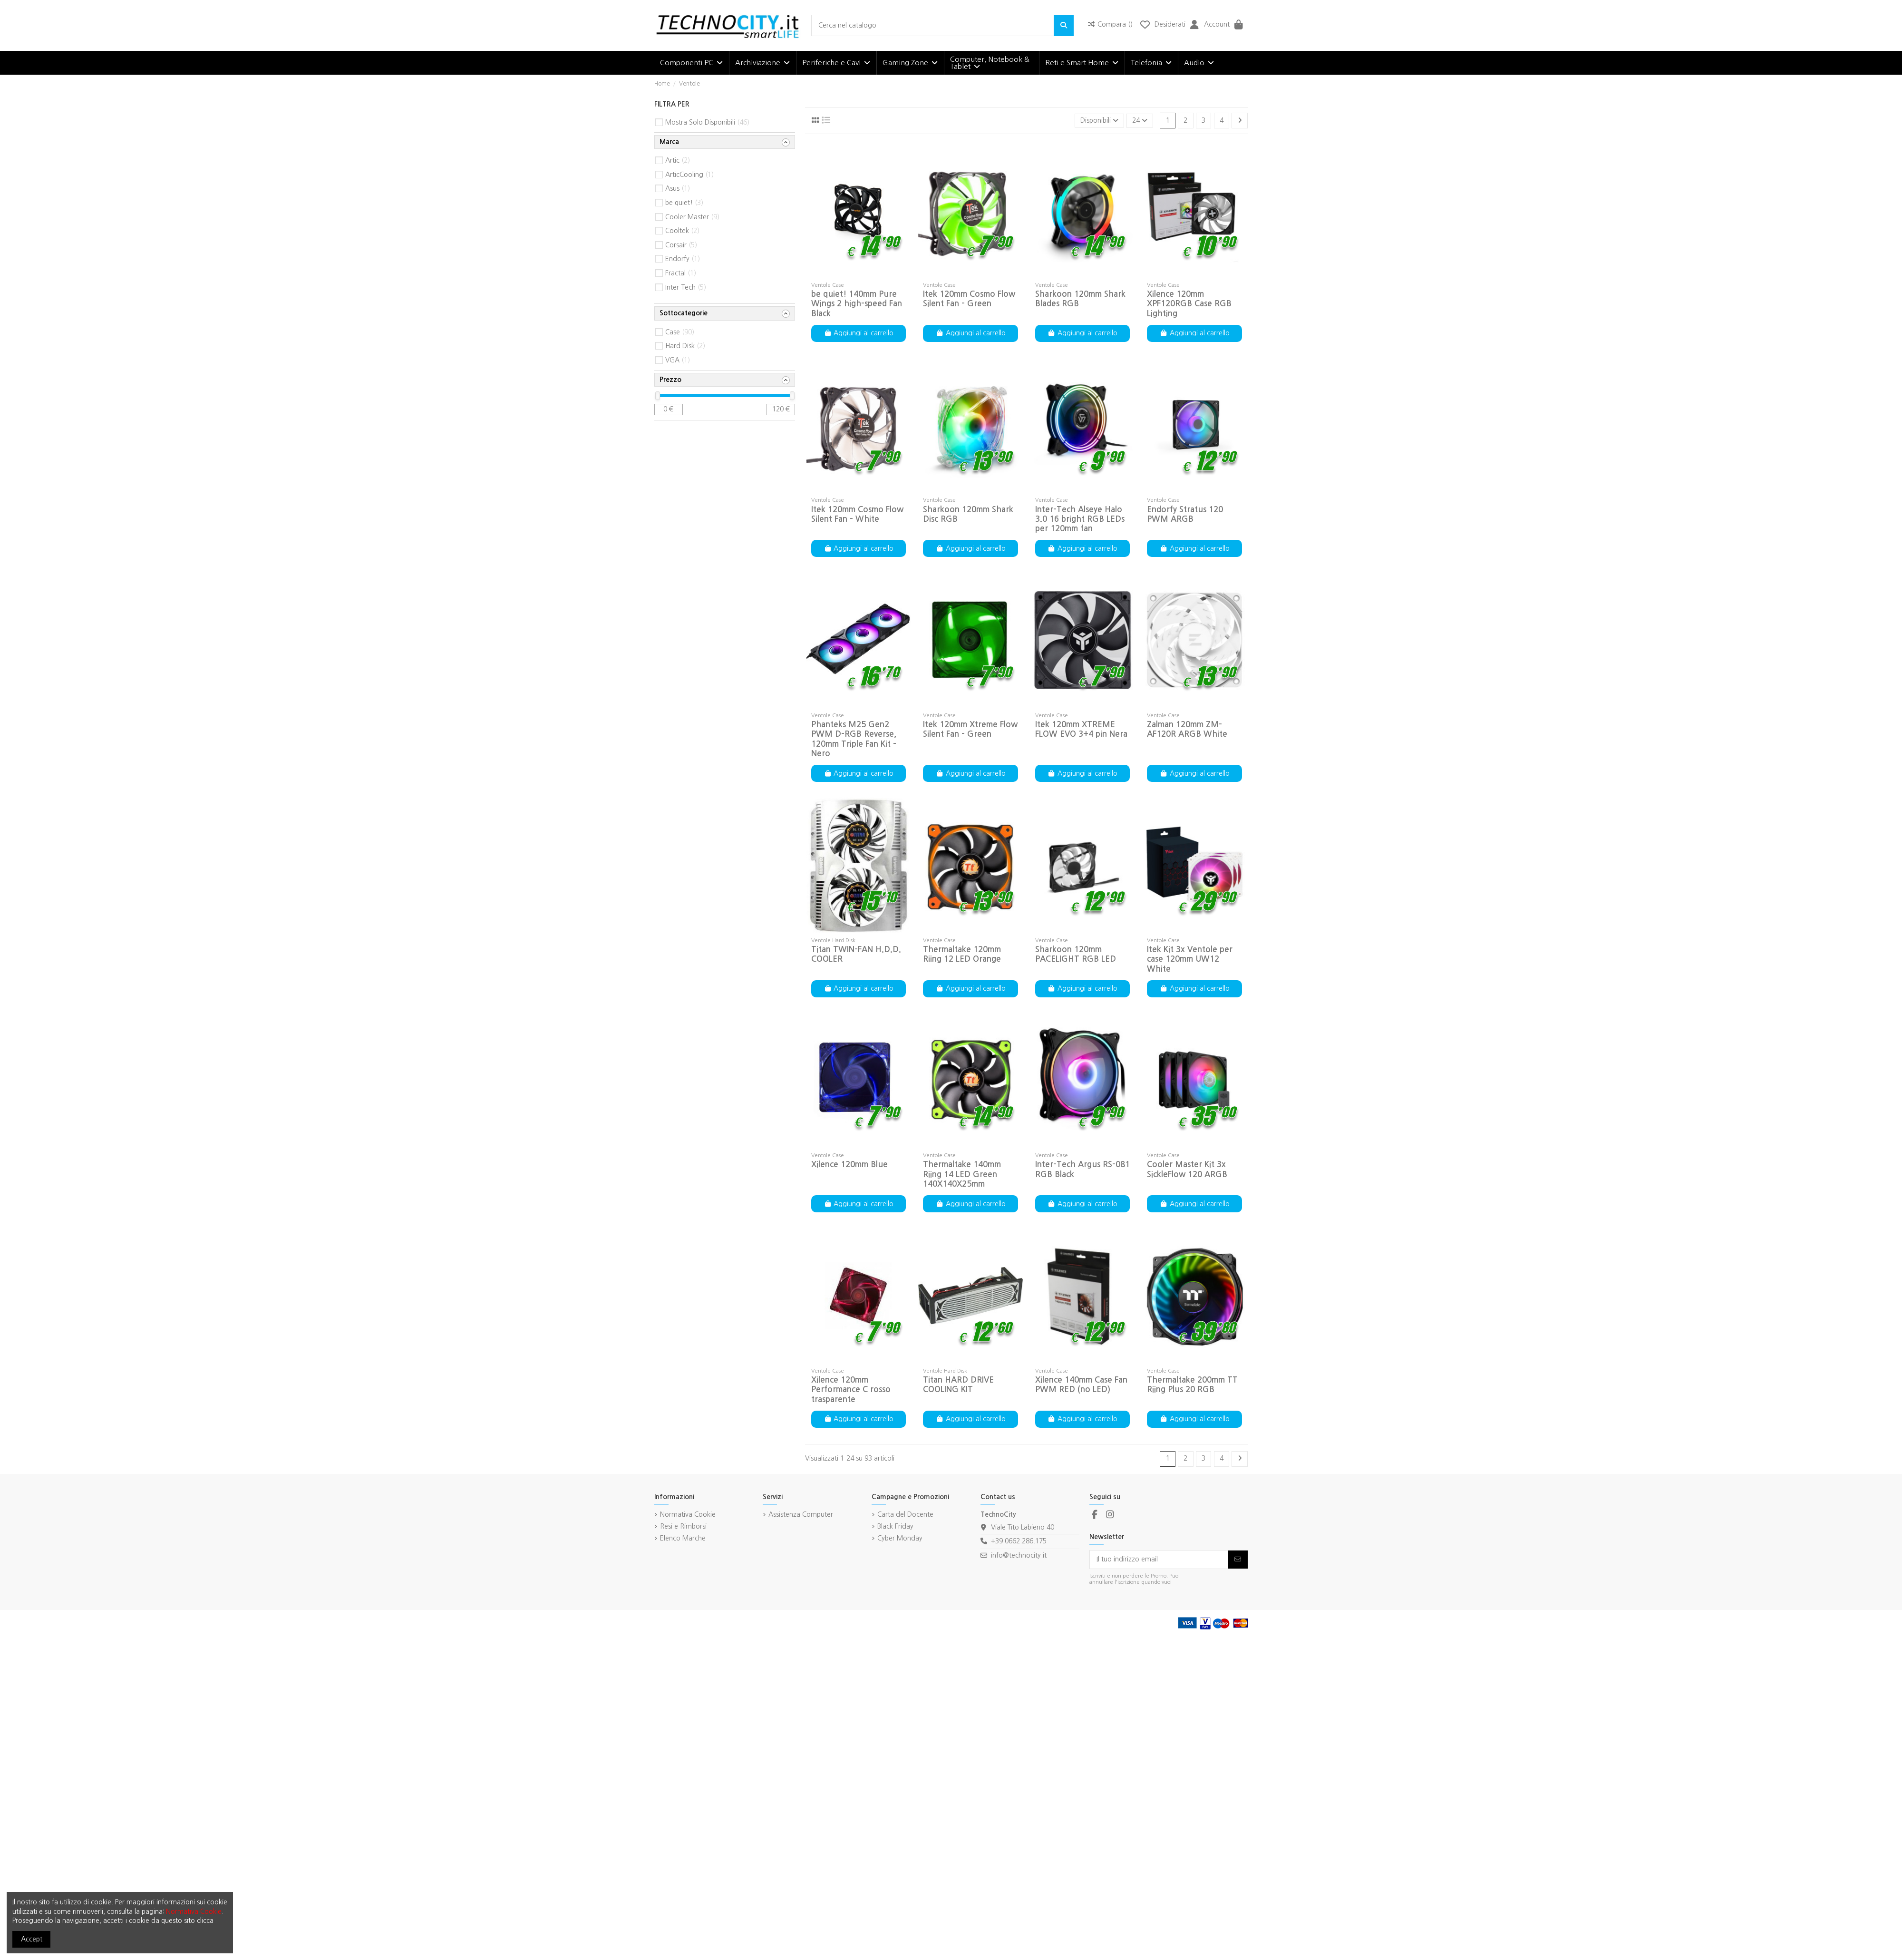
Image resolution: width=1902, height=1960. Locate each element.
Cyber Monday (899, 1538)
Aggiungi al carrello (859, 333)
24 (1139, 120)
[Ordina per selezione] (1099, 120)
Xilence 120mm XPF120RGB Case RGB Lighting (1189, 304)
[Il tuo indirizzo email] (1159, 1559)
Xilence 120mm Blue (849, 1164)
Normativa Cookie (688, 1514)
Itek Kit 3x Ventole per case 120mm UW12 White (1189, 959)
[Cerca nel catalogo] (1064, 25)
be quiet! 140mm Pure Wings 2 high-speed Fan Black (856, 304)
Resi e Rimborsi (683, 1526)
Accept (31, 1939)
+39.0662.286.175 (1019, 1541)
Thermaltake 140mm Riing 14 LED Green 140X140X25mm (962, 1174)
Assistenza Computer (800, 1514)
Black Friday (895, 1526)
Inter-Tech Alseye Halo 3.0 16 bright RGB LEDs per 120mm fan (1080, 519)
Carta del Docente (905, 1514)
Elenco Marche (683, 1538)
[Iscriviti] (1238, 1559)
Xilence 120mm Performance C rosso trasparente (851, 1390)
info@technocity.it (1019, 1555)
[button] (691, 63)
